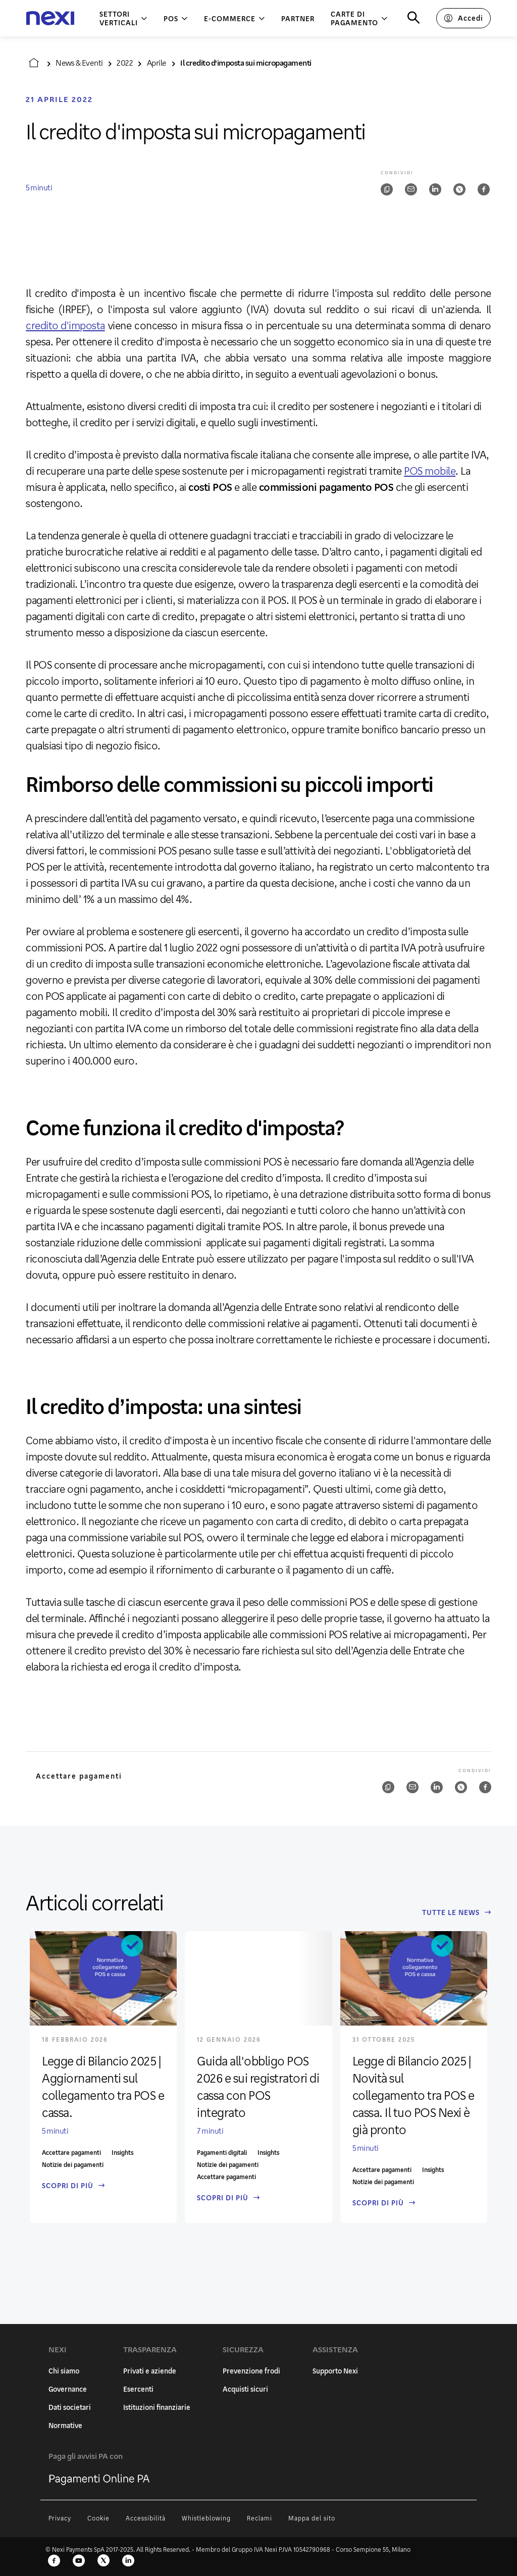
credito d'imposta (65, 325)
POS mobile (429, 470)
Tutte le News (456, 1912)
